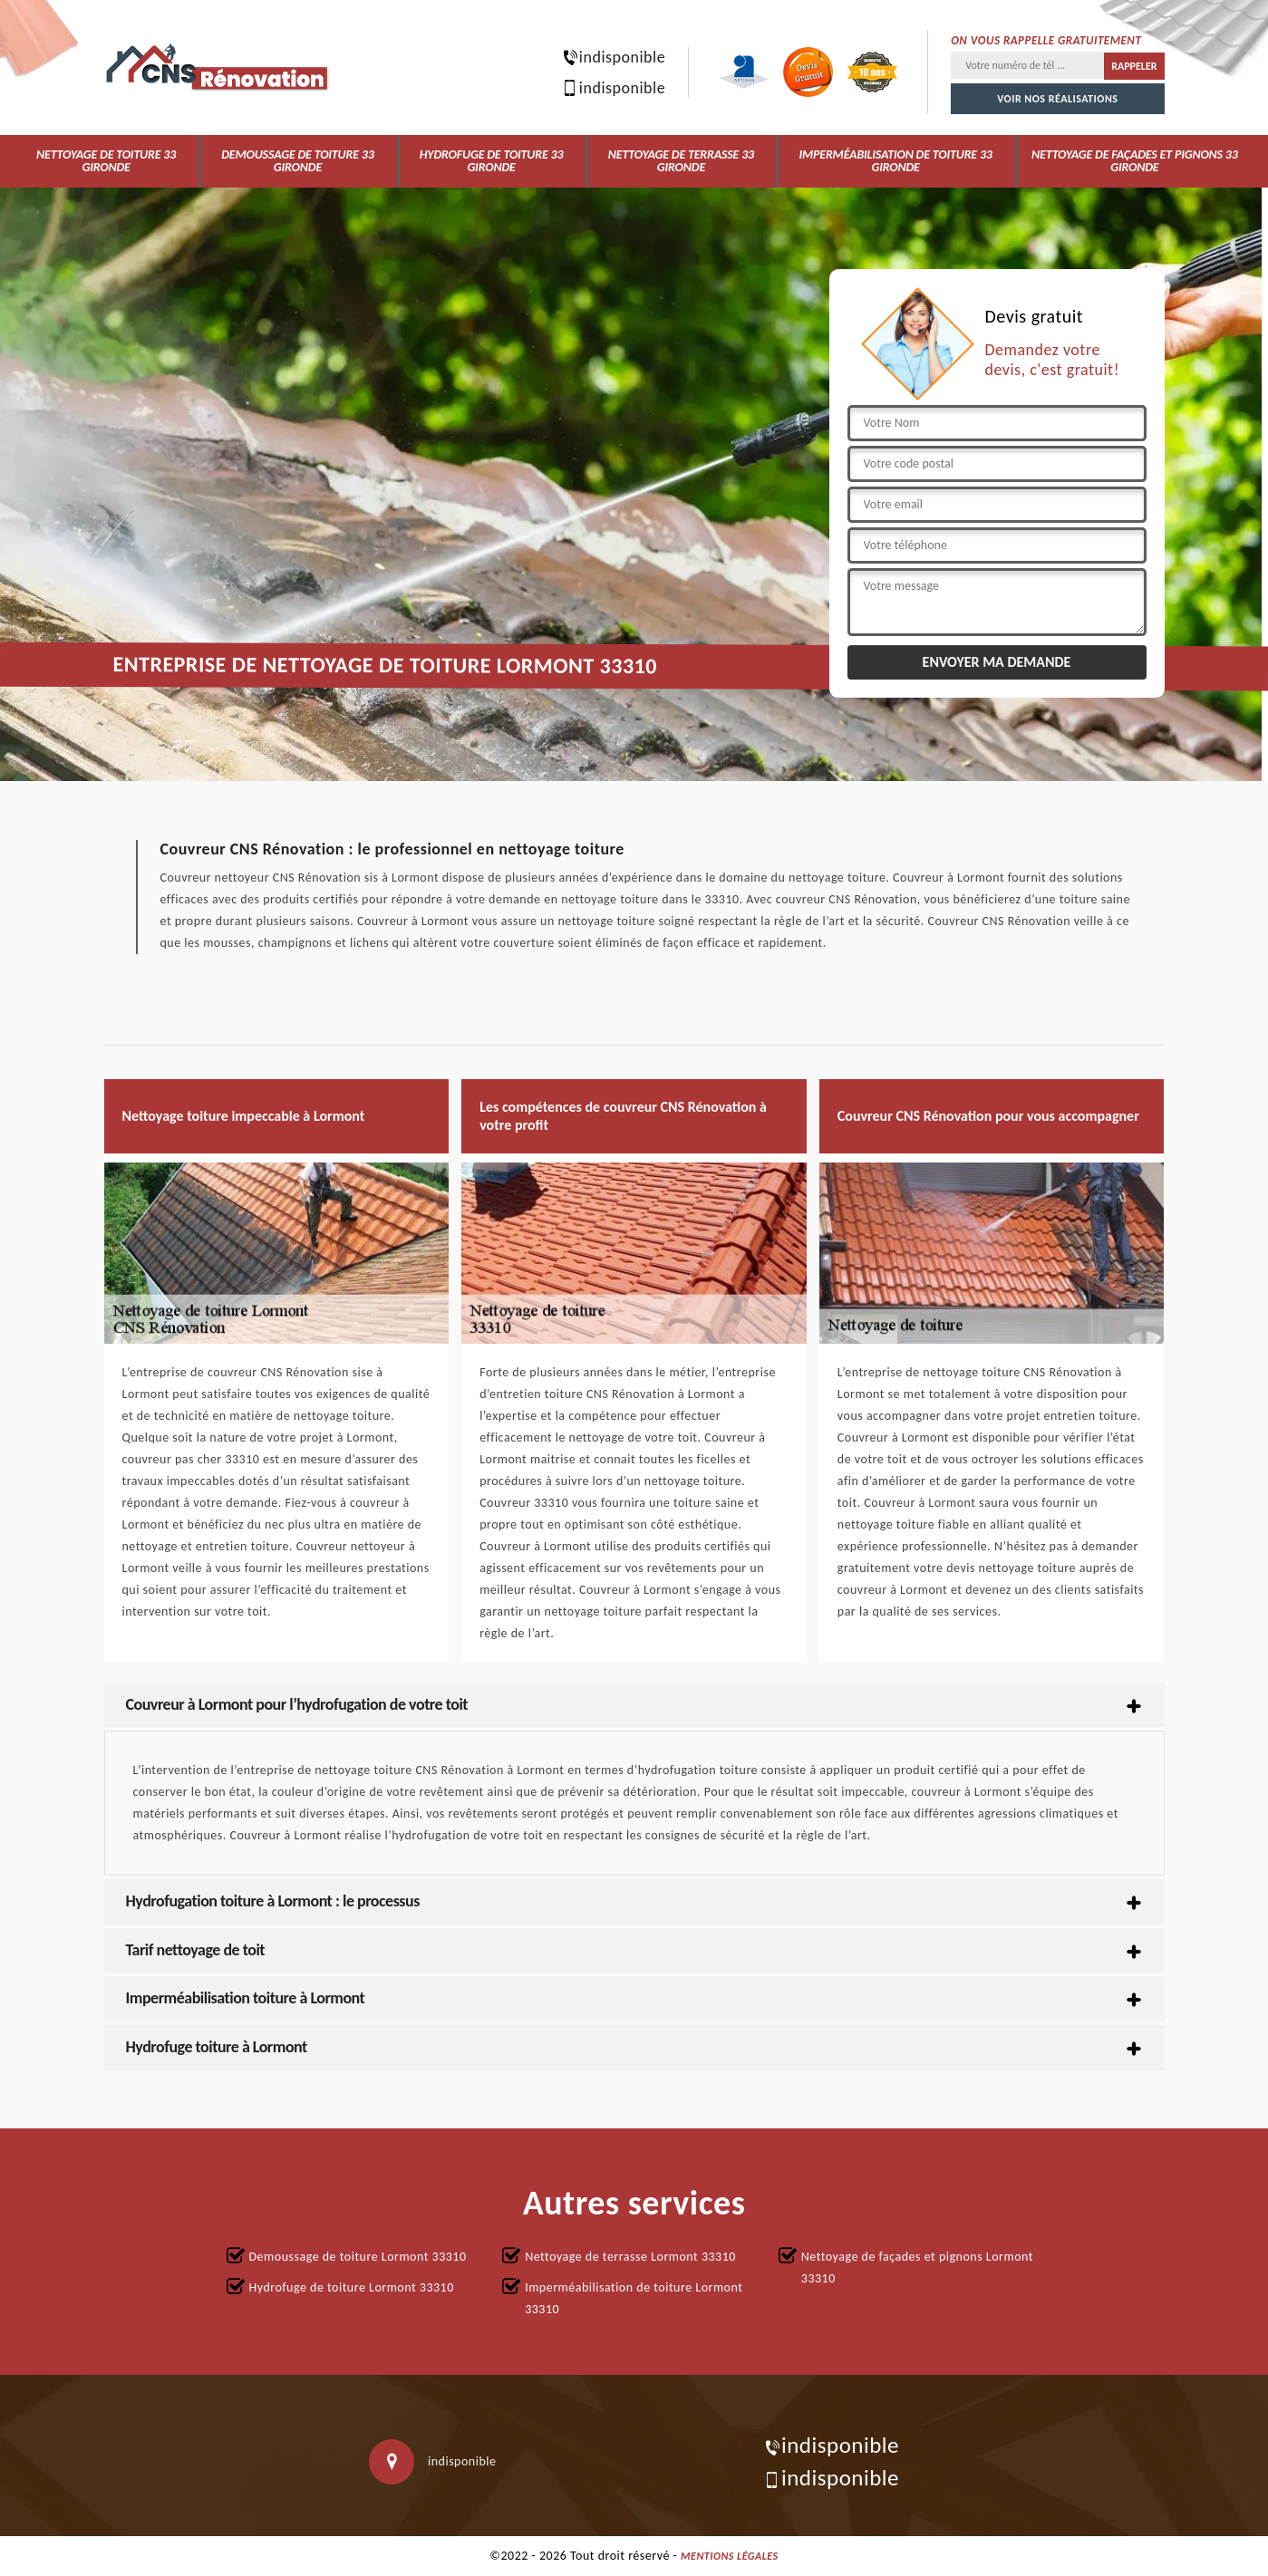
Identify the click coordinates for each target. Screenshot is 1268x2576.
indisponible (613, 57)
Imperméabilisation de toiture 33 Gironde (895, 161)
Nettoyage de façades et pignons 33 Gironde (1134, 161)
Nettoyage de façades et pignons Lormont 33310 (917, 2267)
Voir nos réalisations (1057, 98)
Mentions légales (730, 2556)
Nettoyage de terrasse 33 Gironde (681, 161)
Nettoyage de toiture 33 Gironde (106, 161)
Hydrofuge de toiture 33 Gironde (492, 161)
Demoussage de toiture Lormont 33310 (358, 2256)
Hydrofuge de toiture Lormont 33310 (351, 2287)
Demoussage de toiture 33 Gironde (297, 161)
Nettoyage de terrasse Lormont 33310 (630, 2256)
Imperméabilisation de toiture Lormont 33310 (633, 2298)
